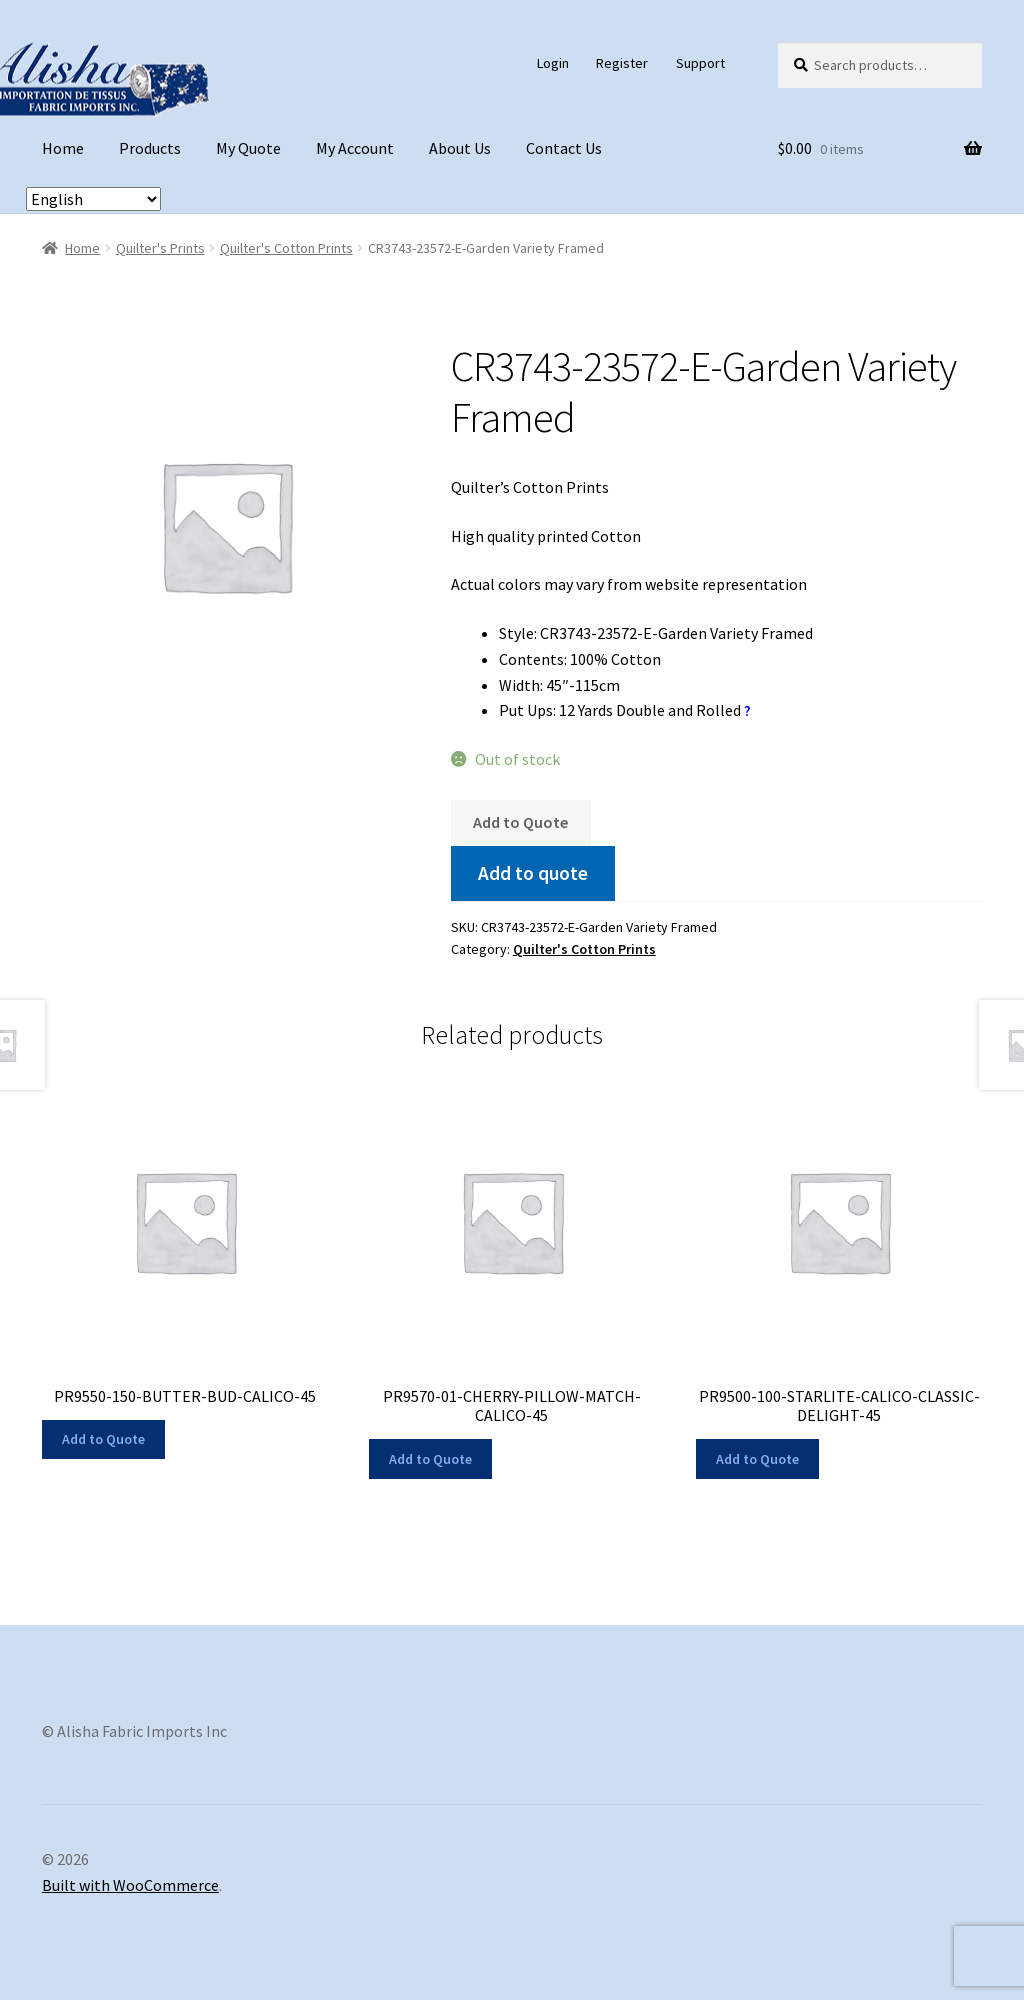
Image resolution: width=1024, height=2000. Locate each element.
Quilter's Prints (160, 248)
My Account (355, 148)
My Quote (248, 148)
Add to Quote (520, 822)
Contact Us (564, 148)
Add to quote (533, 873)
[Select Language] (93, 199)
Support (700, 63)
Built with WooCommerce (130, 1885)
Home (63, 148)
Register (622, 63)
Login (553, 63)
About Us (460, 148)
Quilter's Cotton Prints (286, 248)
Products (150, 148)
